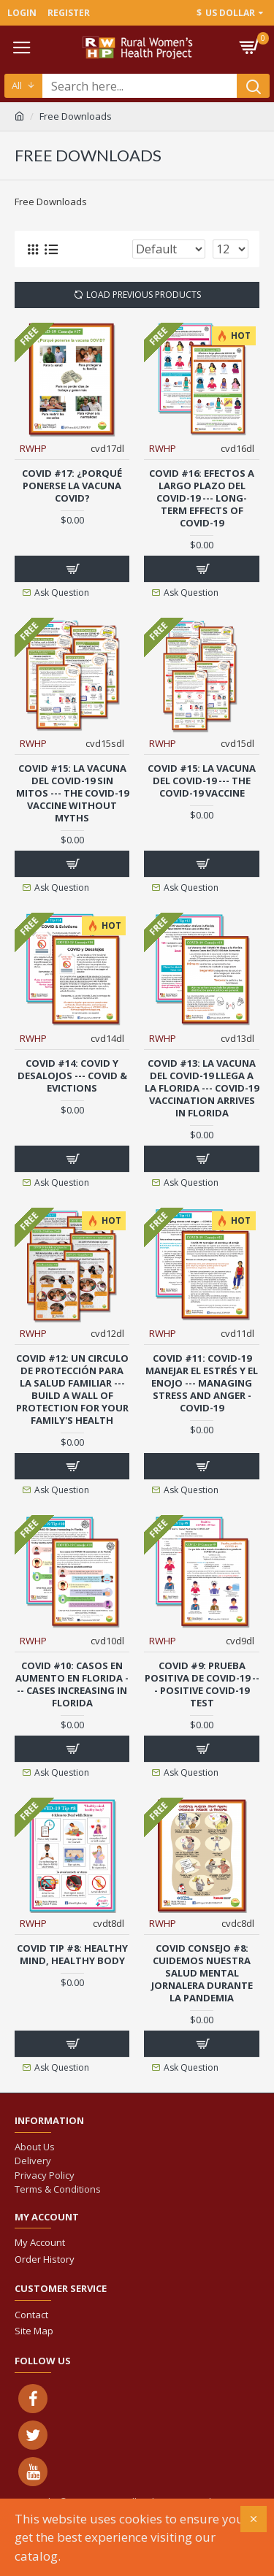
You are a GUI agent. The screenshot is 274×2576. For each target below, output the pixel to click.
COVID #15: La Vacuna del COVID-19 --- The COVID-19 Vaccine (202, 781)
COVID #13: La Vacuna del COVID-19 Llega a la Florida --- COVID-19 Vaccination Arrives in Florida (202, 1088)
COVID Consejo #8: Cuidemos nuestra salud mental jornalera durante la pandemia (202, 1973)
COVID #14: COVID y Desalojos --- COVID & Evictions (72, 1076)
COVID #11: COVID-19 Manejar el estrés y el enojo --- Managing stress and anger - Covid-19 (201, 1383)
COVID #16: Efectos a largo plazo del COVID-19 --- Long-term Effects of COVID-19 (201, 498)
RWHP (33, 448)
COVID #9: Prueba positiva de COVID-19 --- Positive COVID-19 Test (202, 1684)
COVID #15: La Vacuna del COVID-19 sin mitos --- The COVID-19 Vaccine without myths (72, 793)
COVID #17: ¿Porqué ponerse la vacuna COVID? (72, 486)
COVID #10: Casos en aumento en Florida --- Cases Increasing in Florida (72, 1684)
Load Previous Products (143, 294)
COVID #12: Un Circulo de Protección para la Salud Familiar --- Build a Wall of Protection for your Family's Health (72, 1389)
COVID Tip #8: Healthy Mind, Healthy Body (72, 1954)
